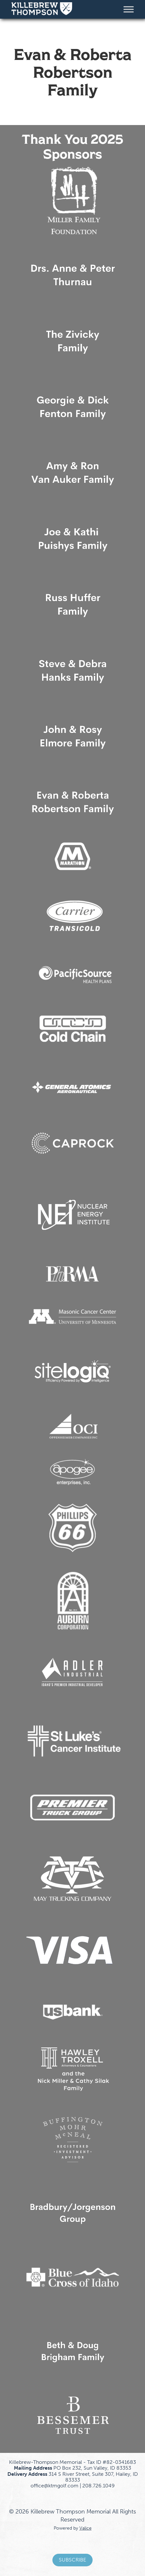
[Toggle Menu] (128, 9)
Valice (85, 2528)
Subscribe (72, 2560)
